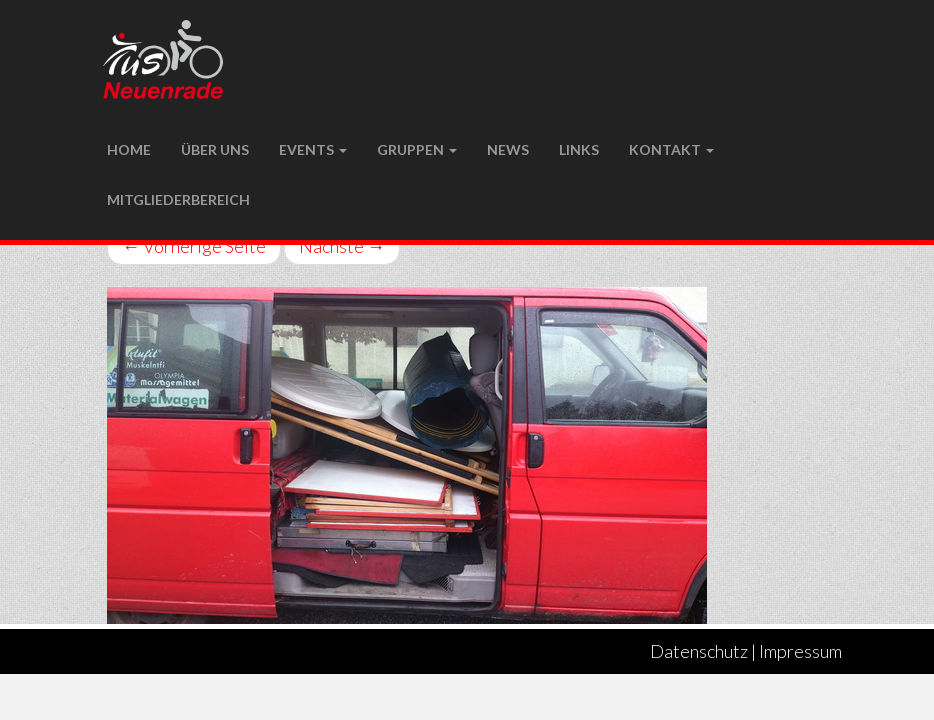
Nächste (342, 246)
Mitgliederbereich (178, 199)
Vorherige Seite (194, 246)
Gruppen (417, 149)
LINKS (579, 149)
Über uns (215, 149)
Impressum (800, 651)
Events (313, 149)
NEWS (508, 149)
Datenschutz (699, 651)
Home (129, 149)
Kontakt (671, 149)
